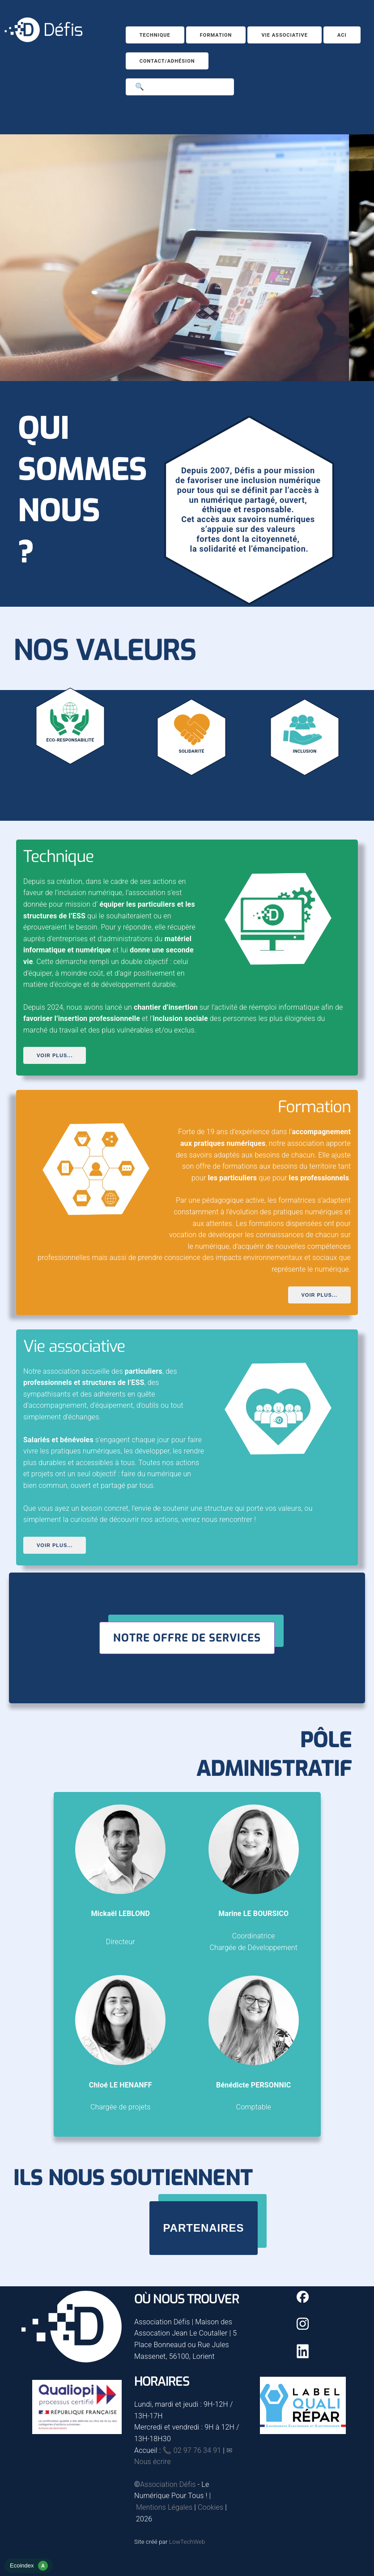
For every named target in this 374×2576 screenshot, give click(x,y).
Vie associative (284, 35)
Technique (155, 35)
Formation (216, 35)
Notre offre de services (187, 1638)
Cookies (210, 2507)
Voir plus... (54, 1055)
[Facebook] (303, 2300)
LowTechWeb (187, 2541)
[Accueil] (43, 39)
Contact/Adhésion (167, 61)
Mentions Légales (164, 2507)
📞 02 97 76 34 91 (191, 2450)
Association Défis (168, 2484)
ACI (342, 35)
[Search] (180, 86)
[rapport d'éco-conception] (28, 2570)
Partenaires (203, 2228)
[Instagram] (303, 2327)
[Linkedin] (303, 2356)
